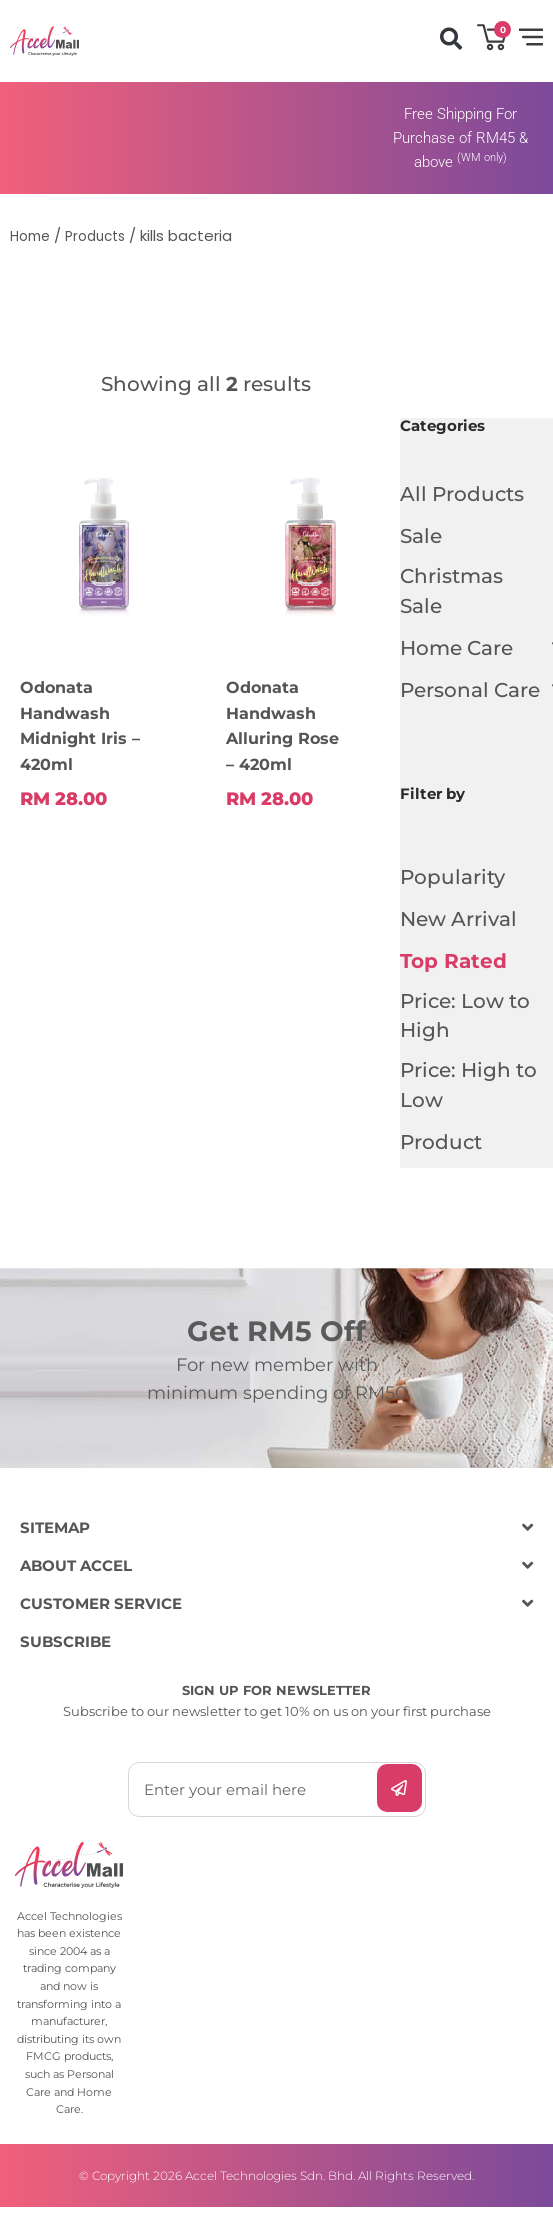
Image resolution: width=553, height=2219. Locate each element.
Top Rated (453, 965)
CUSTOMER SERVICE (101, 1616)
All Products (462, 494)
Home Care (466, 652)
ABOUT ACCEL (76, 1578)
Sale (421, 536)
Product (441, 1155)
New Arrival (458, 923)
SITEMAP (55, 1540)
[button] (450, 38)
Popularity (452, 881)
